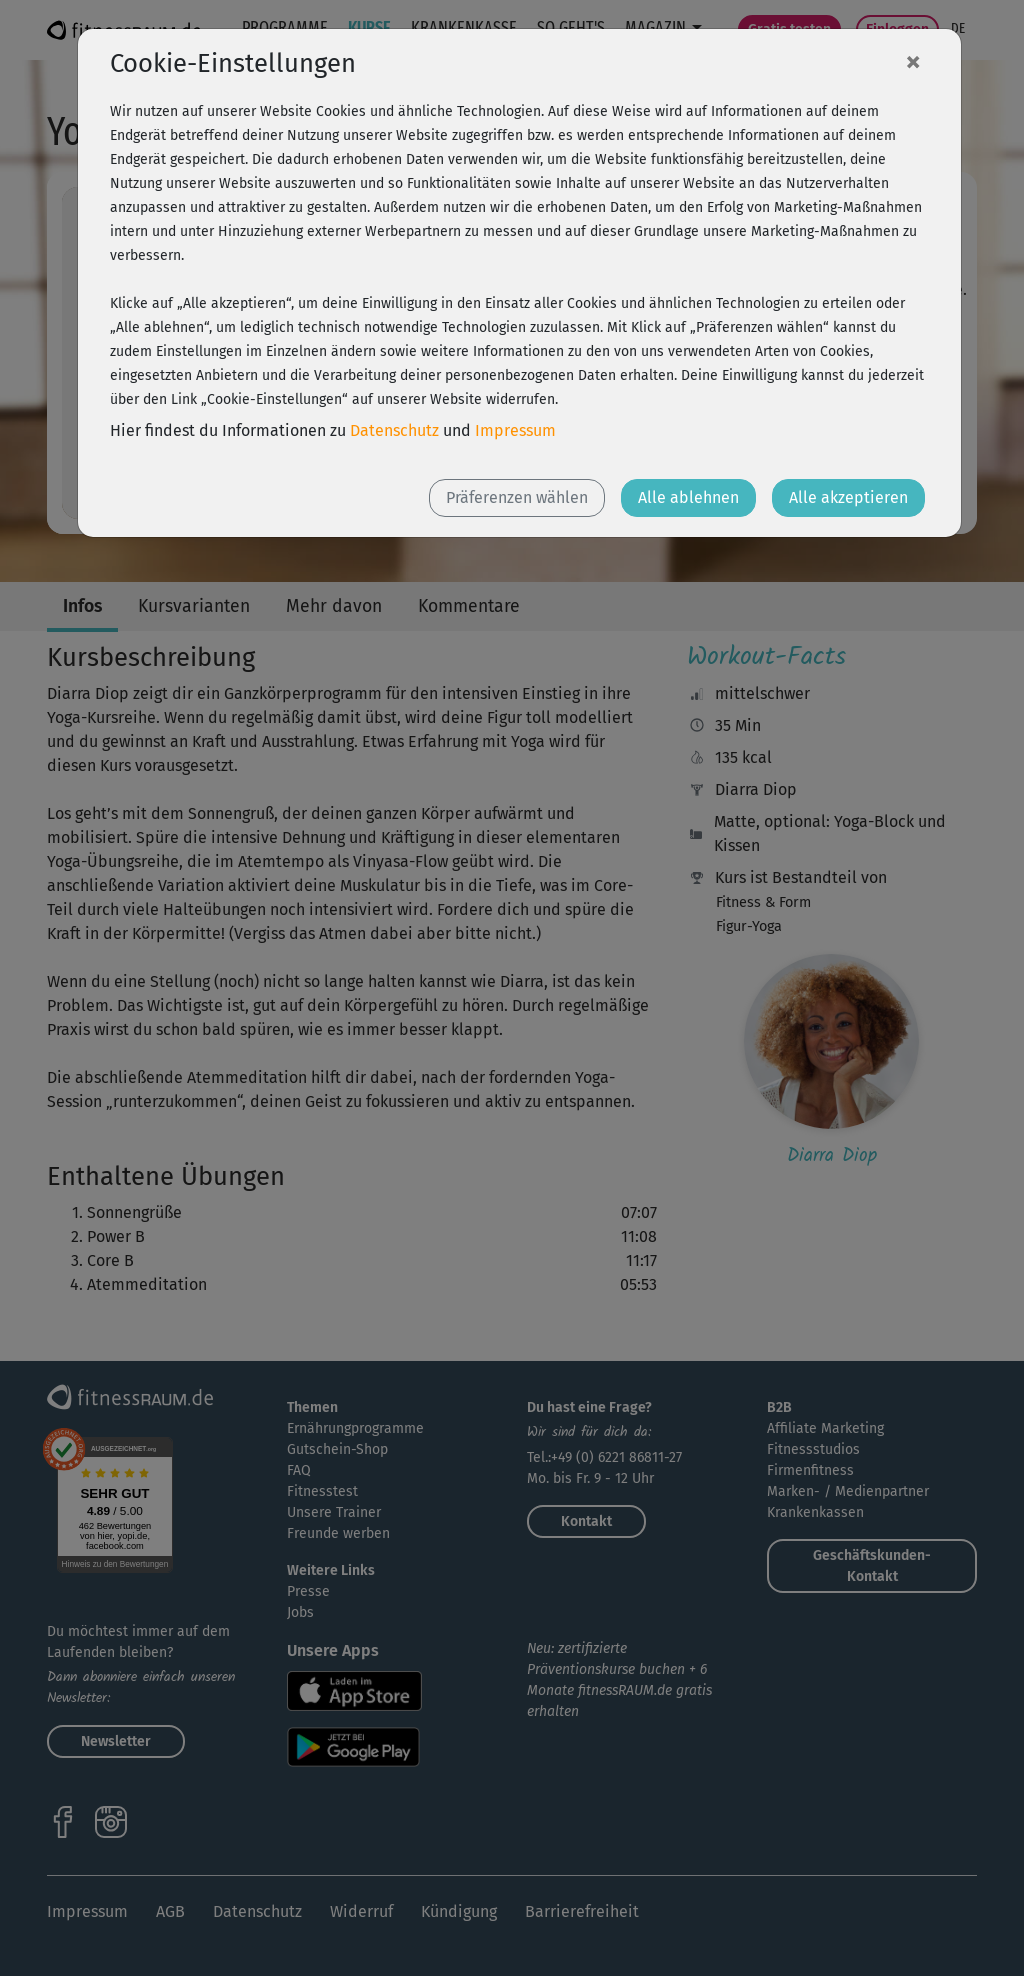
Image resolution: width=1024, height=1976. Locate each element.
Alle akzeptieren (848, 497)
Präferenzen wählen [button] (517, 497)
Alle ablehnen (688, 497)
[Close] (913, 61)
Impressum (515, 430)
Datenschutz (394, 430)
